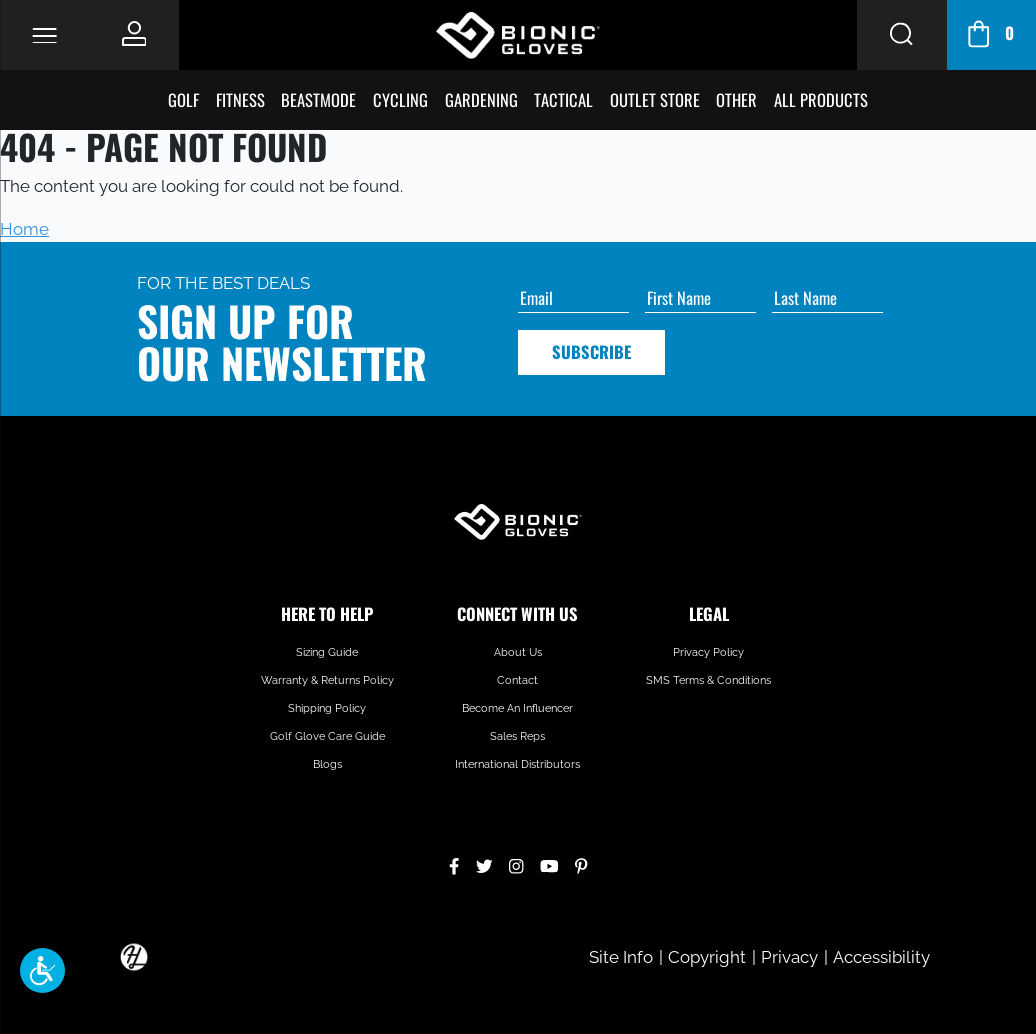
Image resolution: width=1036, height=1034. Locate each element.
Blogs (327, 764)
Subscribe (591, 351)
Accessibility (881, 957)
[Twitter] (484, 863)
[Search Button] (901, 35)
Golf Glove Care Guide (327, 736)
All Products (821, 99)
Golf (183, 99)
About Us (518, 652)
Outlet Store (655, 99)
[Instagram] (516, 863)
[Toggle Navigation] (44, 35)
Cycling (400, 99)
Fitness (240, 99)
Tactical (563, 99)
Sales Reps (517, 736)
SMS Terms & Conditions (708, 680)
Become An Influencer (517, 708)
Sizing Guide (327, 652)
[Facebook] (454, 863)
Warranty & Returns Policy (327, 680)
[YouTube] (549, 863)
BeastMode (318, 99)
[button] (42, 970)
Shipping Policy (327, 708)
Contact (517, 680)
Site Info (621, 957)
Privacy (789, 957)
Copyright (707, 957)
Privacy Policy (708, 652)
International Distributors (517, 764)
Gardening (481, 99)
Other (736, 99)
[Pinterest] (581, 863)
